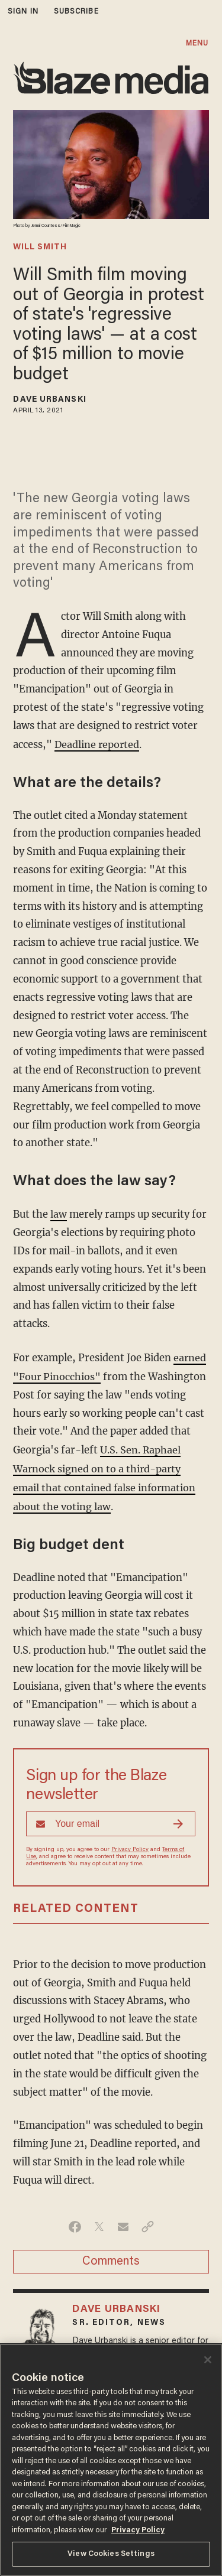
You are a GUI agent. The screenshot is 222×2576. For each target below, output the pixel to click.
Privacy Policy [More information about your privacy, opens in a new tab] (138, 2530)
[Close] (208, 2360)
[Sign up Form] (110, 1819)
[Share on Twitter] (99, 2222)
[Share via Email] (123, 2222)
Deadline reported (97, 744)
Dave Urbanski (49, 400)
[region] (111, 2459)
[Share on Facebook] (75, 2222)
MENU (197, 43)
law (58, 1213)
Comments (111, 2257)
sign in (23, 11)
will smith (40, 247)
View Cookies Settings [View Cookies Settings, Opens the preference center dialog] (111, 2554)
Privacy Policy (130, 1845)
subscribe (76, 11)
